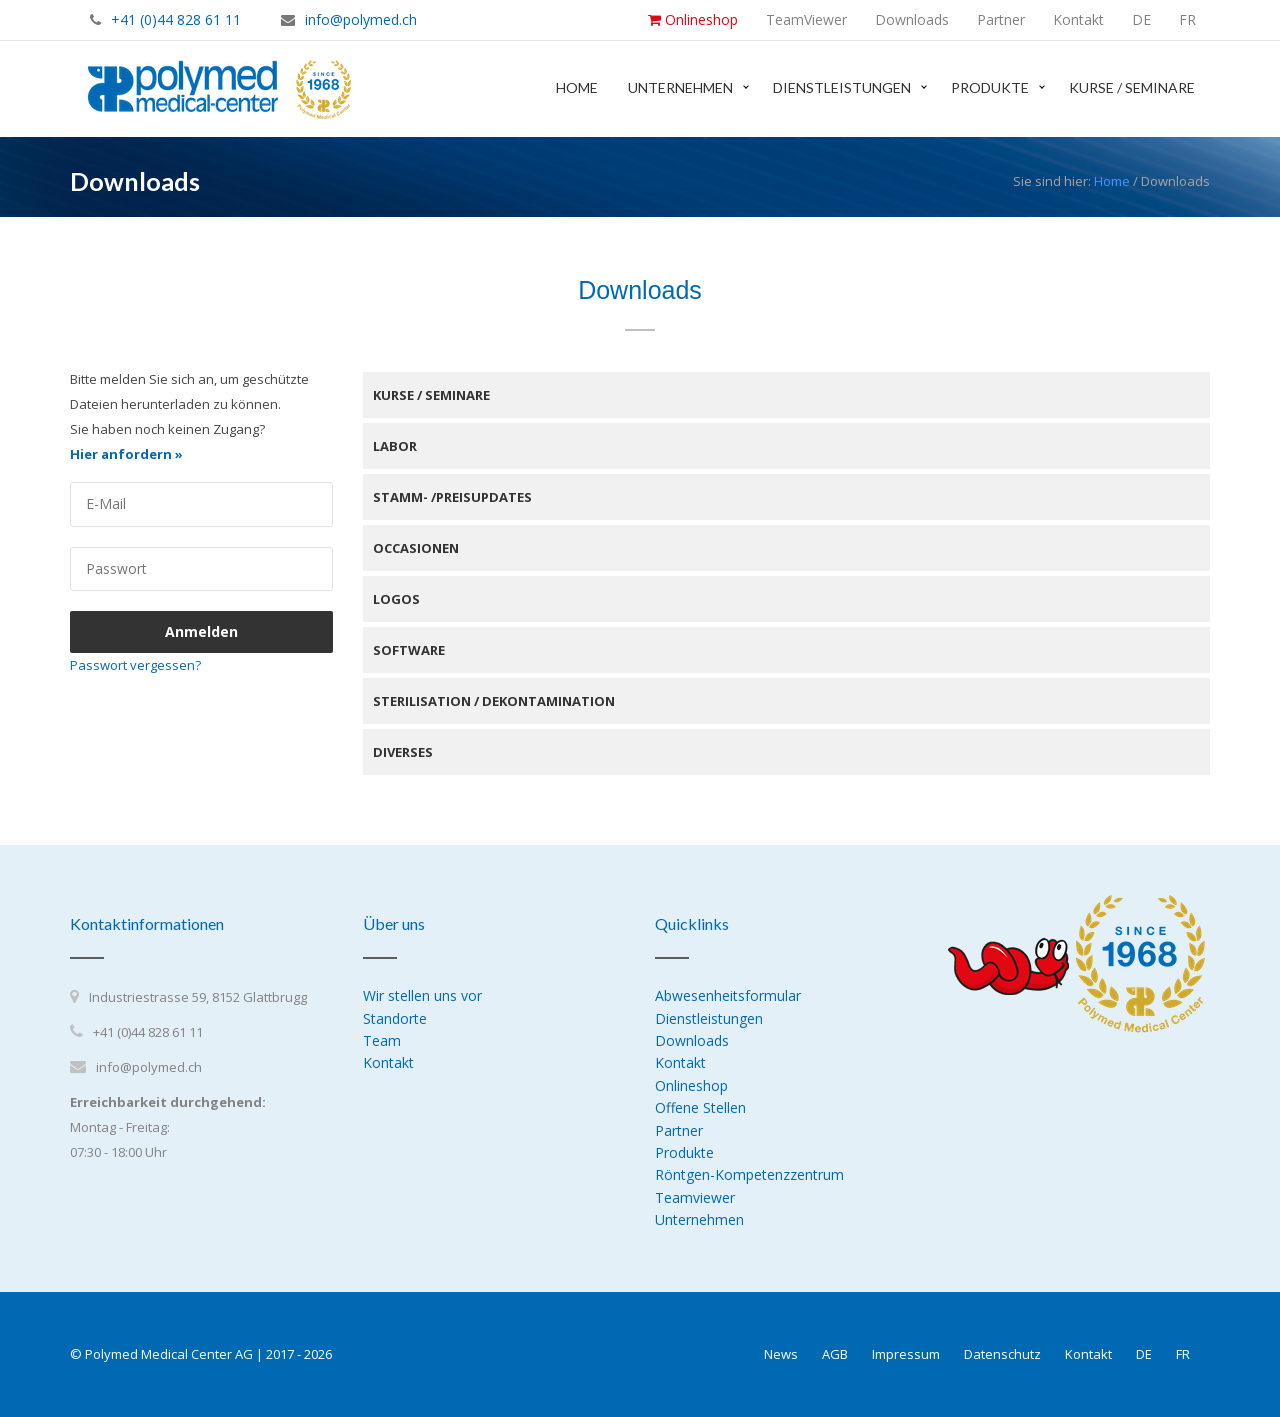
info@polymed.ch (361, 19)
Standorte (395, 1018)
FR (1183, 1354)
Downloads (692, 1040)
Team (382, 1040)
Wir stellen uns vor (422, 995)
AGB (835, 1354)
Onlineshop (691, 1085)
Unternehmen (680, 87)
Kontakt (388, 1062)
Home (577, 87)
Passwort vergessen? (135, 665)
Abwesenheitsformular (728, 995)
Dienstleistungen (842, 87)
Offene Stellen (700, 1107)
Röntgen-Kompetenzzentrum (749, 1174)
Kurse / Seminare (1132, 87)
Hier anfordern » (126, 454)
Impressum (906, 1354)
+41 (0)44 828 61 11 (176, 19)
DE (1144, 1354)
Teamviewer (695, 1197)
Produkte (990, 87)
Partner (679, 1130)
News (781, 1354)
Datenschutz (1002, 1354)
